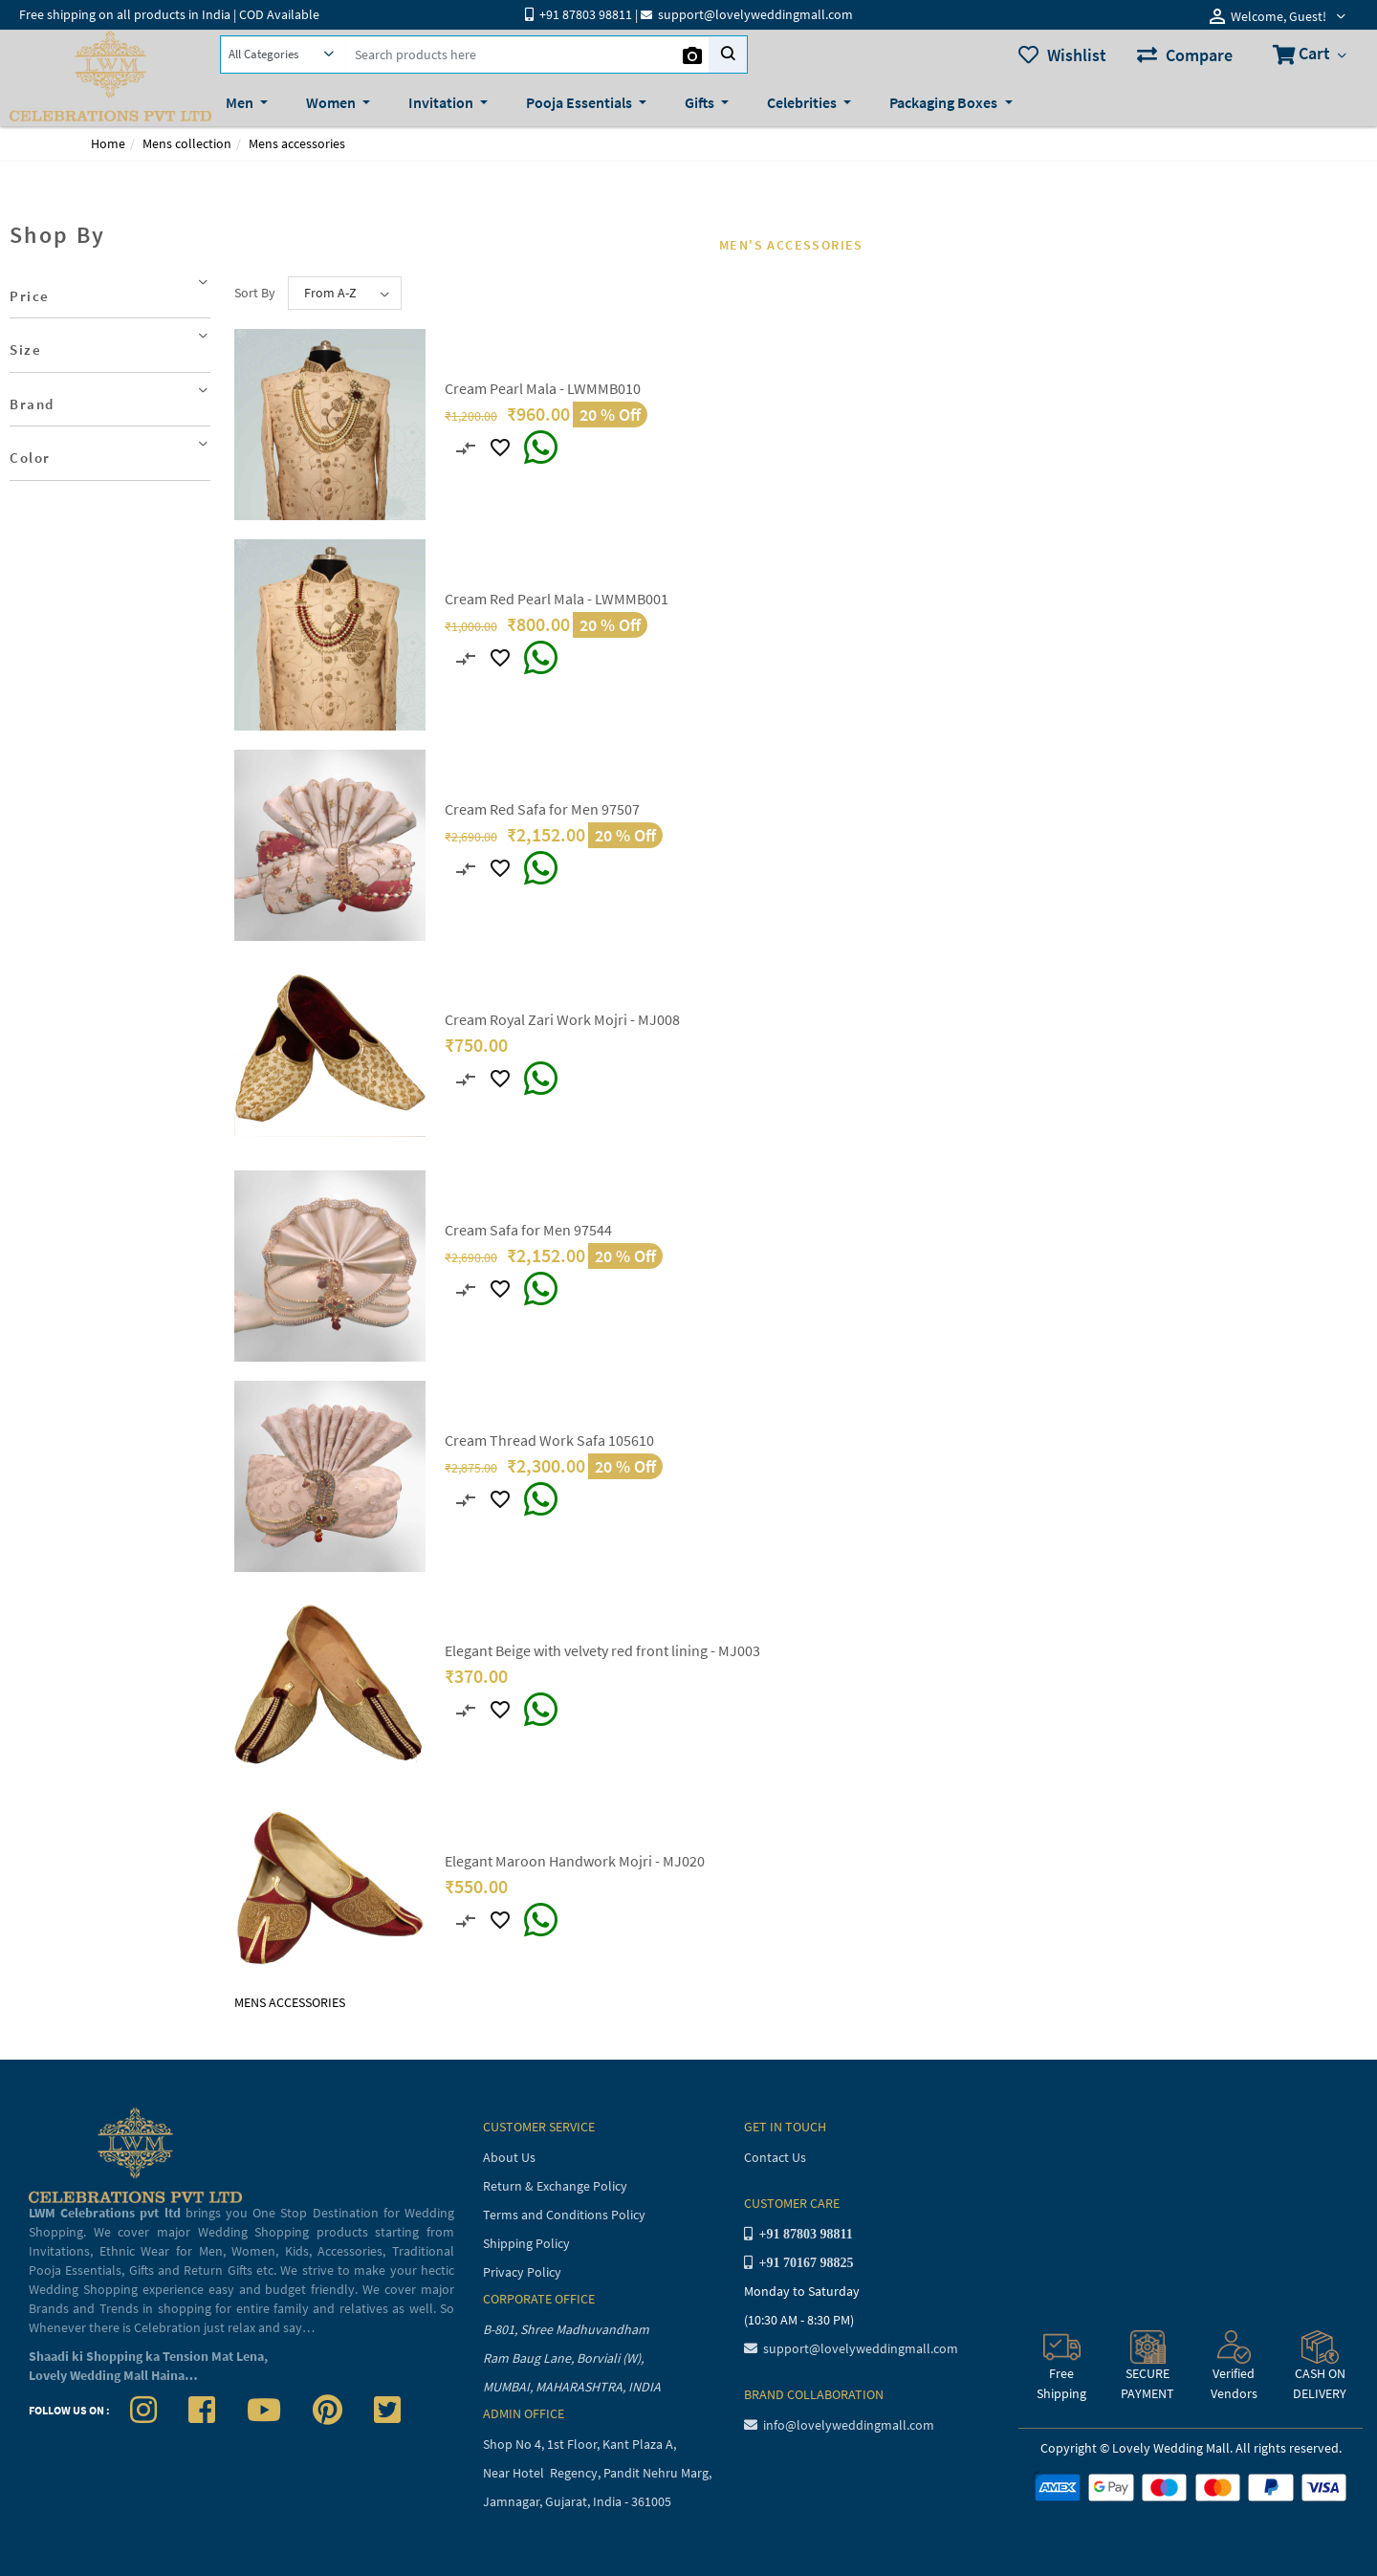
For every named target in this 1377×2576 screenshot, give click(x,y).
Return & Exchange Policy (555, 2185)
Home (108, 143)
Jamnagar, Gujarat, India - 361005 (577, 2501)
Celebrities (803, 102)
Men (241, 102)
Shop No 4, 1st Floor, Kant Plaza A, (581, 2444)
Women (332, 102)
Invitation (442, 102)
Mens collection (186, 143)
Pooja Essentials (580, 102)
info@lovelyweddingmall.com (839, 2425)
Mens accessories (297, 143)
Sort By (254, 292)
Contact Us (775, 2157)
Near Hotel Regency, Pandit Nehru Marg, (598, 2472)
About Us (509, 2157)
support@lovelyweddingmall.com (851, 2348)
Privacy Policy (522, 2272)
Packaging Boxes (944, 102)
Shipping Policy (526, 2243)
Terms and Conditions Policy (564, 2214)
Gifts (701, 102)
